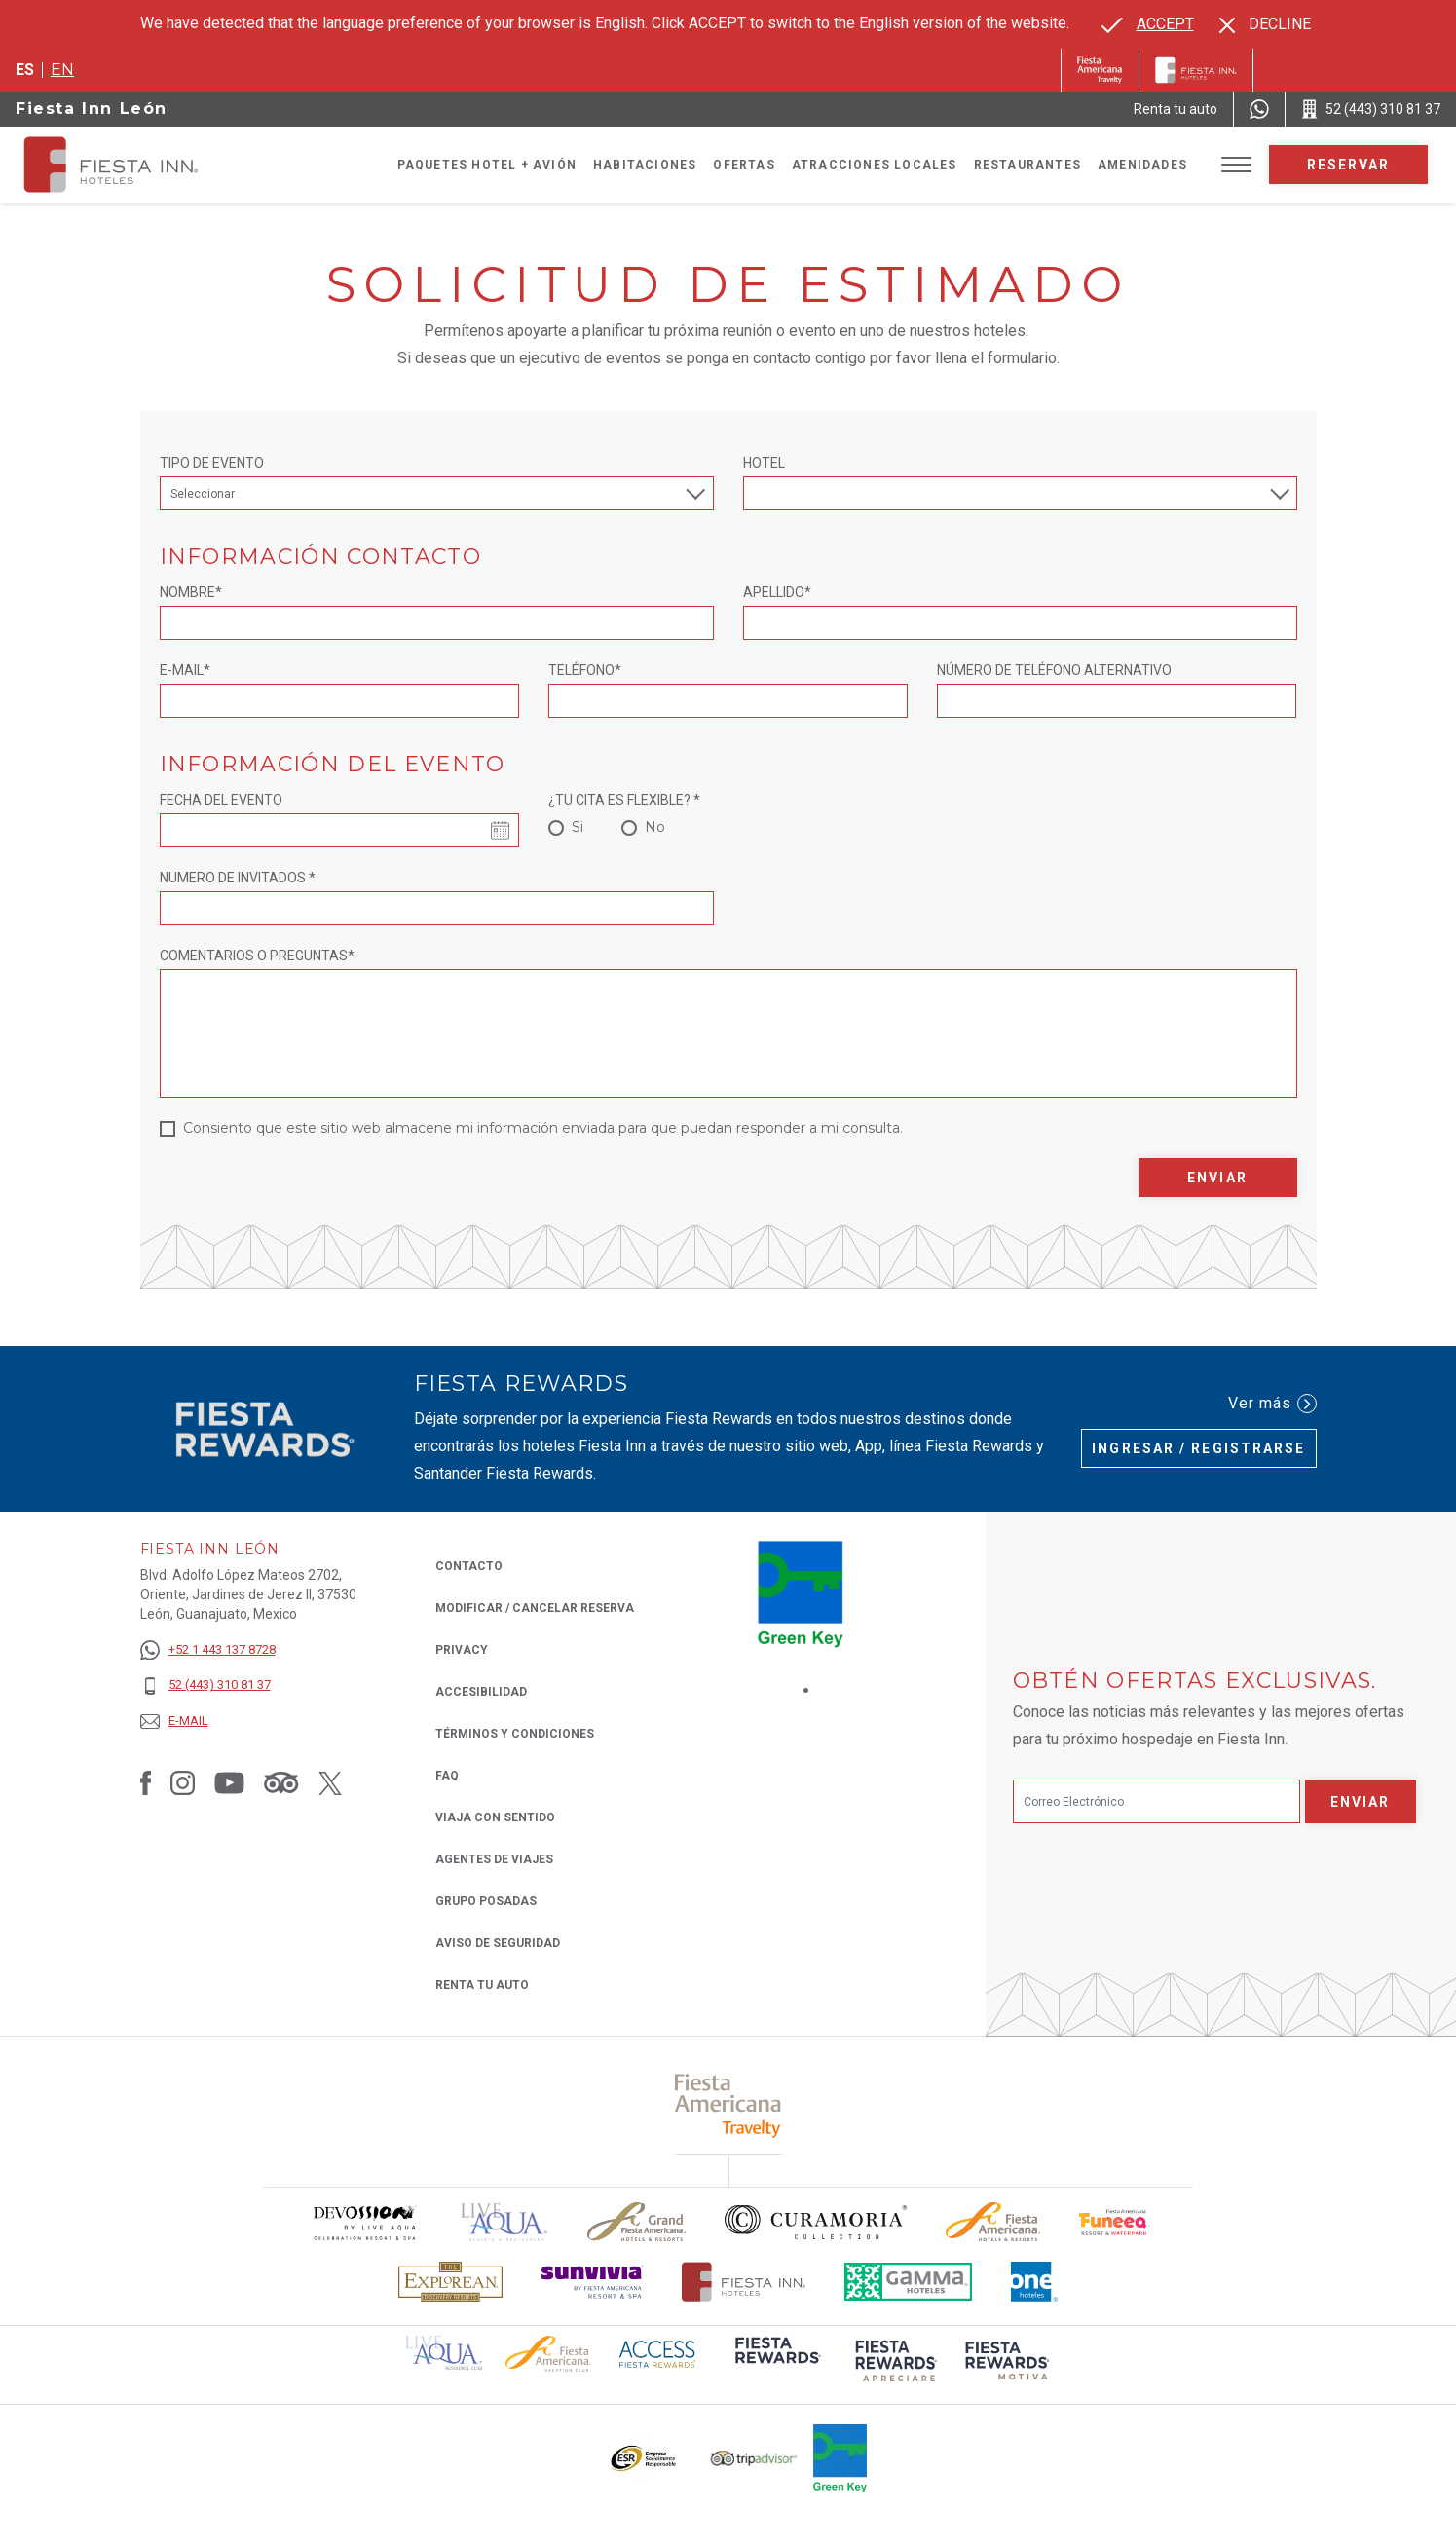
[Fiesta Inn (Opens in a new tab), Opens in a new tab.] (1100, 70)
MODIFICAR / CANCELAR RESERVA (534, 1608)
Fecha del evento (221, 799)
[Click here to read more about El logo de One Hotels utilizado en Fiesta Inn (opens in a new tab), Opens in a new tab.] (1034, 2282)
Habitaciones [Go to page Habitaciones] (644, 164)
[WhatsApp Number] (1259, 109)
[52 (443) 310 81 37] (208, 1685)
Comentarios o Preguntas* (257, 955)
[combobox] (1020, 493)
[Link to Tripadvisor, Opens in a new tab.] (281, 1782)
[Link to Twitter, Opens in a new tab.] (330, 1782)
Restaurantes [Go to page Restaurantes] (1027, 164)
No (655, 827)
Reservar (1349, 164)
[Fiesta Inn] (1195, 70)
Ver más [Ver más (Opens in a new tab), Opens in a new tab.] (1272, 1403)
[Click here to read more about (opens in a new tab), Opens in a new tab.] (728, 2105)
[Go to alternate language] (1147, 24)
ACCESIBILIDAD (481, 1692)
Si (577, 827)
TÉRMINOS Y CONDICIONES (514, 1734)
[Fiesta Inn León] (128, 164)
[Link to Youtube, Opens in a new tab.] (229, 1782)
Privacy (461, 1648)
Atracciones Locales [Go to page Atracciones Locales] (874, 164)
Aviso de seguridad (497, 1943)
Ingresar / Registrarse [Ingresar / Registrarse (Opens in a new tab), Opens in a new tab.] (1198, 1448)
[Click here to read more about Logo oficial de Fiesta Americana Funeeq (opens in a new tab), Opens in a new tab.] (1114, 2222)
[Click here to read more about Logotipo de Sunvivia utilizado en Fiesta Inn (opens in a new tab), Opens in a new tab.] (592, 2282)
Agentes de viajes (494, 1859)
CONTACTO (469, 1566)
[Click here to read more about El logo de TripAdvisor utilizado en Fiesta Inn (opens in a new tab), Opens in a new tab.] (753, 2459)
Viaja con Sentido (495, 1817)
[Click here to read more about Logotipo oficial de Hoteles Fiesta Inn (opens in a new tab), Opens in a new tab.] (743, 2282)
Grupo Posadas (486, 1901)
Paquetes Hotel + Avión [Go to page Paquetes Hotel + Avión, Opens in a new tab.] (487, 164)
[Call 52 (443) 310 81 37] (1371, 109)
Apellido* (777, 592)
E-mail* (185, 670)
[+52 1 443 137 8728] (208, 1650)
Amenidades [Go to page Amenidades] (1142, 164)
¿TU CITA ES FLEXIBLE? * (624, 799)
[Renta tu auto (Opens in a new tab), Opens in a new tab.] (1175, 109)
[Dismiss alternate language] (1265, 24)
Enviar (1217, 1177)
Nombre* (191, 592)
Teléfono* (584, 670)
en (62, 69)
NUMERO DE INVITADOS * (238, 877)
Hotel (764, 462)
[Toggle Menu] (1236, 165)
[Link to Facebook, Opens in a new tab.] (146, 1782)
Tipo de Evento (212, 462)
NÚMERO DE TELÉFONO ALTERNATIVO (1054, 670)
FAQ (447, 1775)
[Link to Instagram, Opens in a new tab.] (182, 1782)
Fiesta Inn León (92, 108)
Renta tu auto (482, 1983)
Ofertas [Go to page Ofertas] (743, 164)
